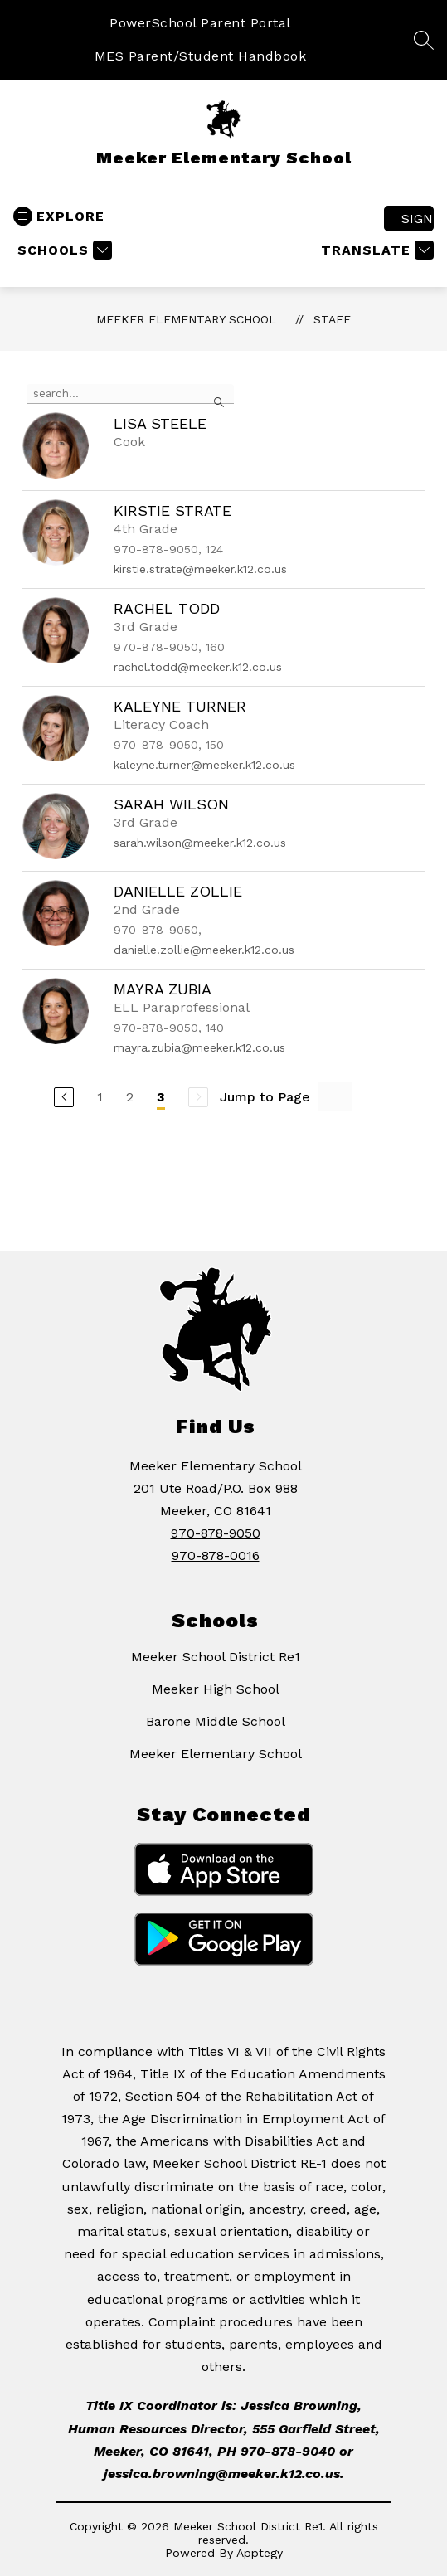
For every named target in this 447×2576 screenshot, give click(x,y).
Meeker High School (215, 1689)
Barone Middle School (215, 1721)
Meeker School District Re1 (215, 1657)
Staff (332, 319)
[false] (130, 394)
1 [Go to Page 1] (100, 1097)
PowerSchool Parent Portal (200, 23)
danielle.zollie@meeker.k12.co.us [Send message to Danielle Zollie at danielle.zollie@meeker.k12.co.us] (204, 949)
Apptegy (259, 2552)
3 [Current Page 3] (161, 1097)
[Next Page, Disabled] (198, 1097)
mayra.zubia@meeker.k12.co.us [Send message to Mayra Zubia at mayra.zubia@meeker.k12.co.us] (199, 1047)
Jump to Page (265, 1097)
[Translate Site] (375, 250)
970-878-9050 (215, 1533)
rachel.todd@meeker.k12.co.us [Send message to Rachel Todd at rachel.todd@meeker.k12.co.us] (198, 666)
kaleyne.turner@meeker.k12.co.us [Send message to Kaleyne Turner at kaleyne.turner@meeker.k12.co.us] (204, 764)
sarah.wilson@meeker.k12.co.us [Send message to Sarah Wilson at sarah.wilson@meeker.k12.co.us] (200, 842)
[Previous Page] (64, 1097)
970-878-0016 (216, 1555)
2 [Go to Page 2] (130, 1097)
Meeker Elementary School (186, 319)
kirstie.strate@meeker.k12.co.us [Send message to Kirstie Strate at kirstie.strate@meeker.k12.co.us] (200, 569)
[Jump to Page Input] (335, 1096)
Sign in (417, 218)
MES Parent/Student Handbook (201, 56)
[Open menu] (58, 216)
